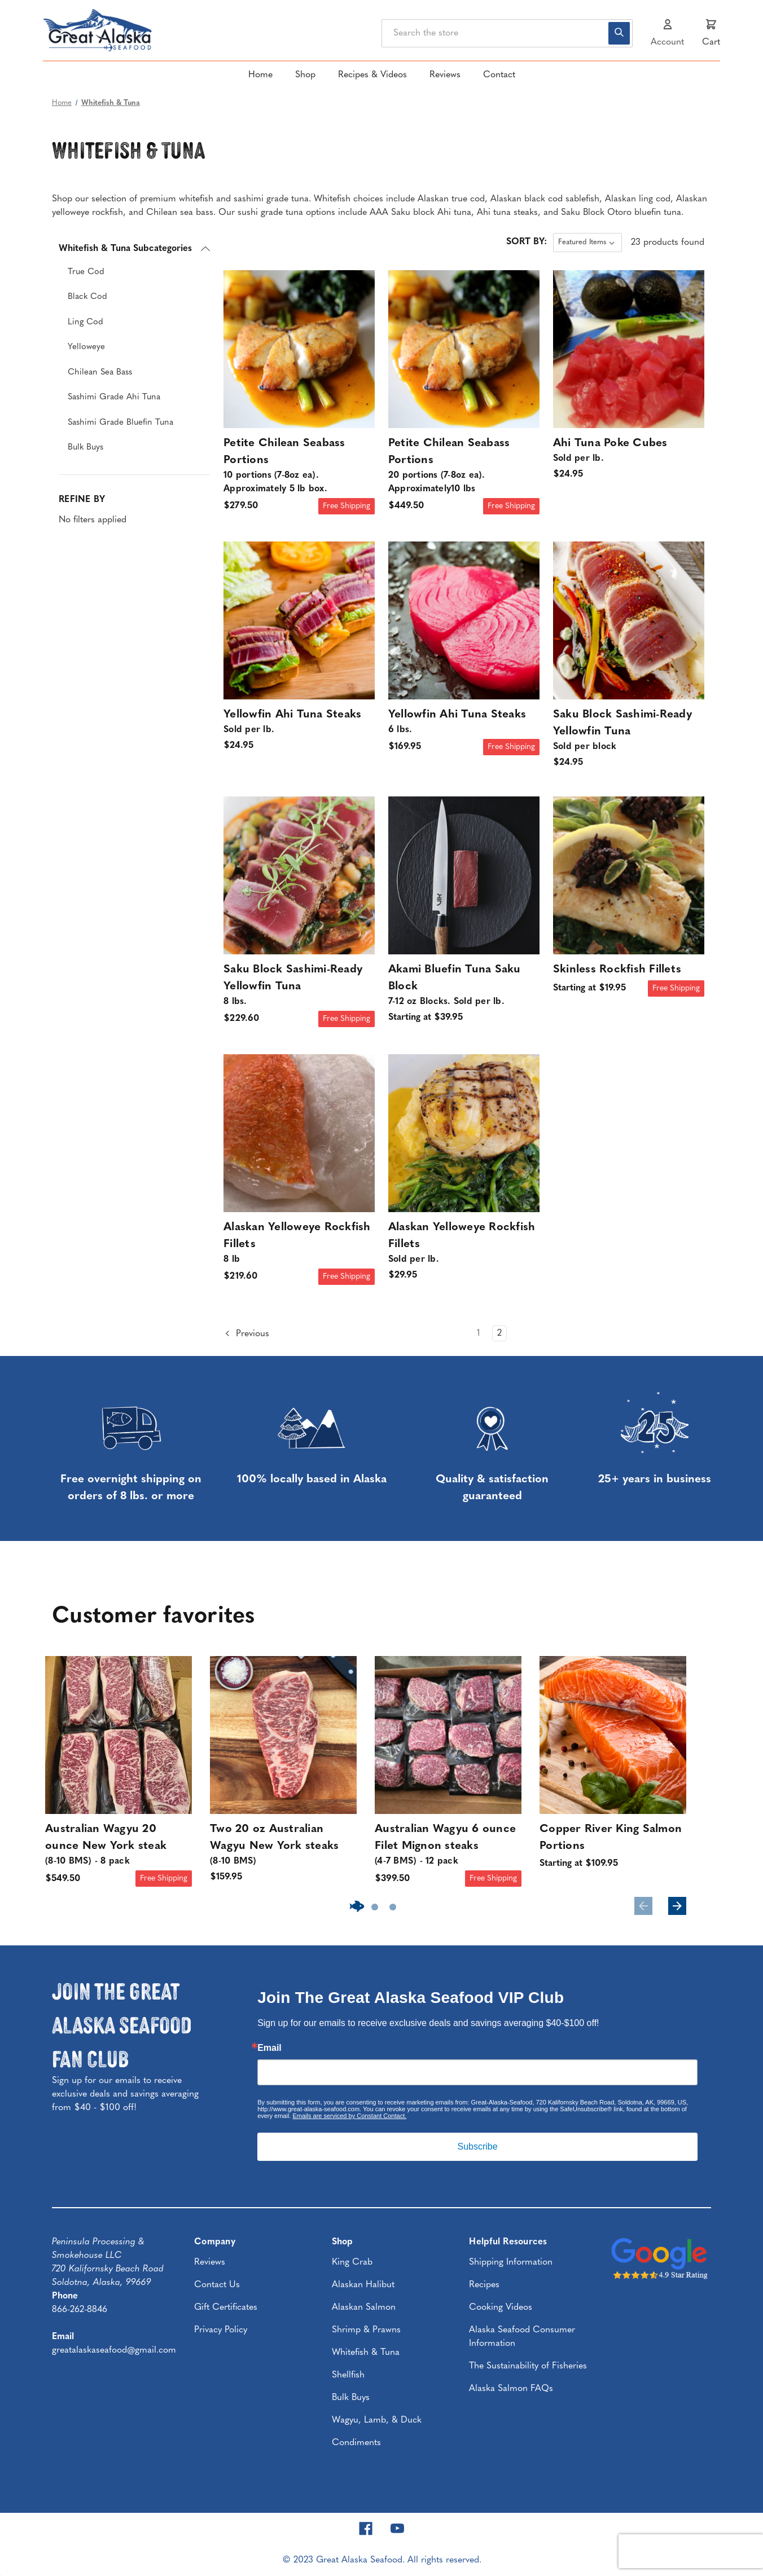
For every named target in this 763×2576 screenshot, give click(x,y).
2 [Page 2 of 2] (499, 1333)
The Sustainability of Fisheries (528, 2366)
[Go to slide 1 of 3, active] (356, 1907)
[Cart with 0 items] (711, 33)
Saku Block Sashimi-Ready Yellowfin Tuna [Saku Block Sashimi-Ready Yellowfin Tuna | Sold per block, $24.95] (628, 731)
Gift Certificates (225, 2307)
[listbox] (587, 242)
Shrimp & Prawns (366, 2330)
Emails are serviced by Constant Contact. (349, 2115)
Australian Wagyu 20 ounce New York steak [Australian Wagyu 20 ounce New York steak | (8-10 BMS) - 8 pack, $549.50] (118, 1846)
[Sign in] (667, 33)
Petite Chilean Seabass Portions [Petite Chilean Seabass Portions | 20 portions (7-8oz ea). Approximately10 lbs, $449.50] (464, 467)
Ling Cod (85, 322)
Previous (246, 1333)
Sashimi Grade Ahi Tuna (114, 397)
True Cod (86, 272)
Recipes (484, 2284)
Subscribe (477, 2146)
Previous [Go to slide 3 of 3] (643, 1906)
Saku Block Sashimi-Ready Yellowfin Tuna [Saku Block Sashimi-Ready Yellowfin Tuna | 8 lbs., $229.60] (299, 986)
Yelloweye (86, 347)
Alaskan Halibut (363, 2284)
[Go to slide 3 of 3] (392, 1907)
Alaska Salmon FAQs (511, 2388)
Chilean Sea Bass (100, 372)
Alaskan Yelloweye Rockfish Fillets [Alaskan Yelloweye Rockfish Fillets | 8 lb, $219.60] (299, 1244)
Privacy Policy (220, 2330)
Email (269, 2048)
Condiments (356, 2442)
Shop (305, 75)
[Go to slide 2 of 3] (374, 1907)
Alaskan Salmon (364, 2307)
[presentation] (691, 2551)
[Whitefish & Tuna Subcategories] (134, 249)
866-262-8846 (79, 2309)
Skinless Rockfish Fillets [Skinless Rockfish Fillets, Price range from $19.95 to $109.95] (617, 969)
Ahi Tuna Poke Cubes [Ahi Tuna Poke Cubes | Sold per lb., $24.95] (628, 451)
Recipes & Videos (372, 75)
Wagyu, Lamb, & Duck (377, 2420)
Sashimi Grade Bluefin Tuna (120, 423)
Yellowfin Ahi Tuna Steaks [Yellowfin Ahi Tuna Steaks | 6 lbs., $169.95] (464, 723)
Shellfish (348, 2375)
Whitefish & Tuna (366, 2352)
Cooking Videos (500, 2307)
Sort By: (526, 241)
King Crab (352, 2262)
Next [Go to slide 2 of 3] (677, 1906)
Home (260, 75)
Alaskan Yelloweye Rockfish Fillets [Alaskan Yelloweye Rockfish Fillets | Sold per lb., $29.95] (464, 1244)
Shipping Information (510, 2262)
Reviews (445, 75)
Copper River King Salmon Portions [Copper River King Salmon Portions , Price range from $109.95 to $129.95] (611, 1838)
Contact (499, 75)
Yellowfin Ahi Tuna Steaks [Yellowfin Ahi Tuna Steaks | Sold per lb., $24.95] (299, 723)
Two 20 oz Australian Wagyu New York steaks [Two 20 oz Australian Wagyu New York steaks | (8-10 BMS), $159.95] (283, 1846)
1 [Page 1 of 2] (478, 1333)
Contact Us (217, 2284)
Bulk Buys (85, 447)
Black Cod (87, 297)
